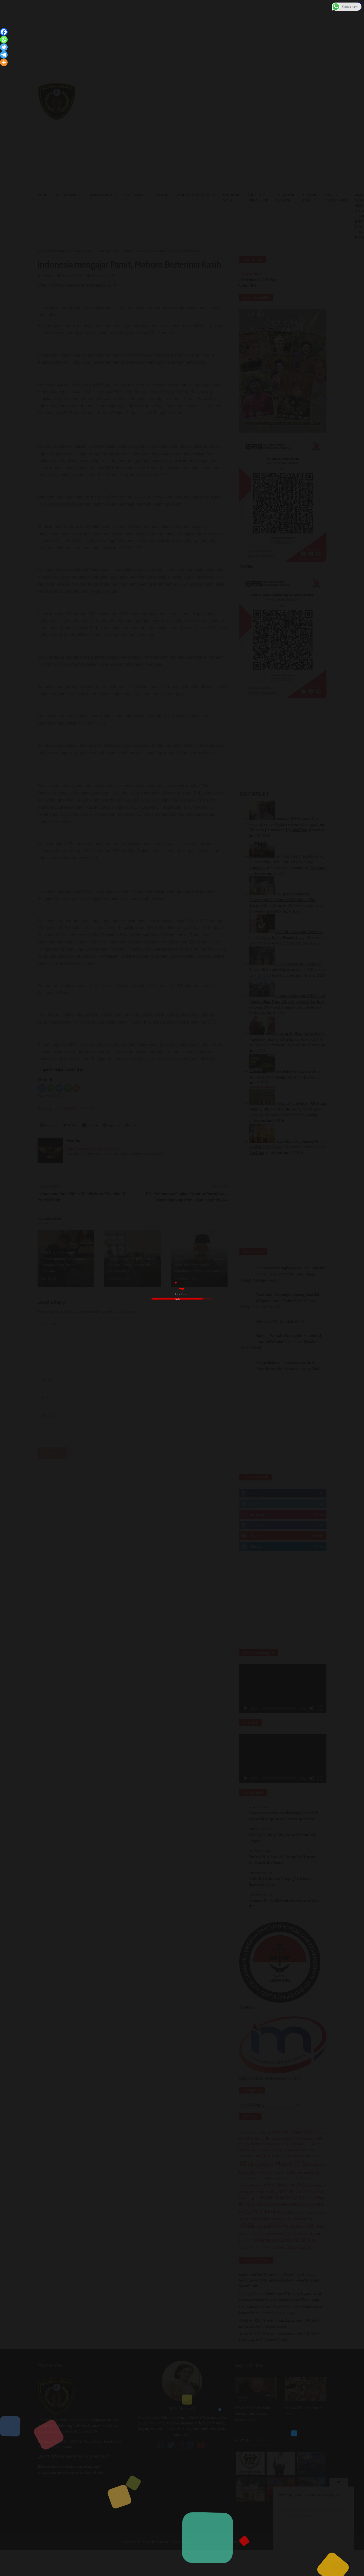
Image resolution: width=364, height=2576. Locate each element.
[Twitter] (4, 47)
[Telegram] (4, 55)
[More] (4, 62)
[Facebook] (4, 32)
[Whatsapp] (4, 39)
